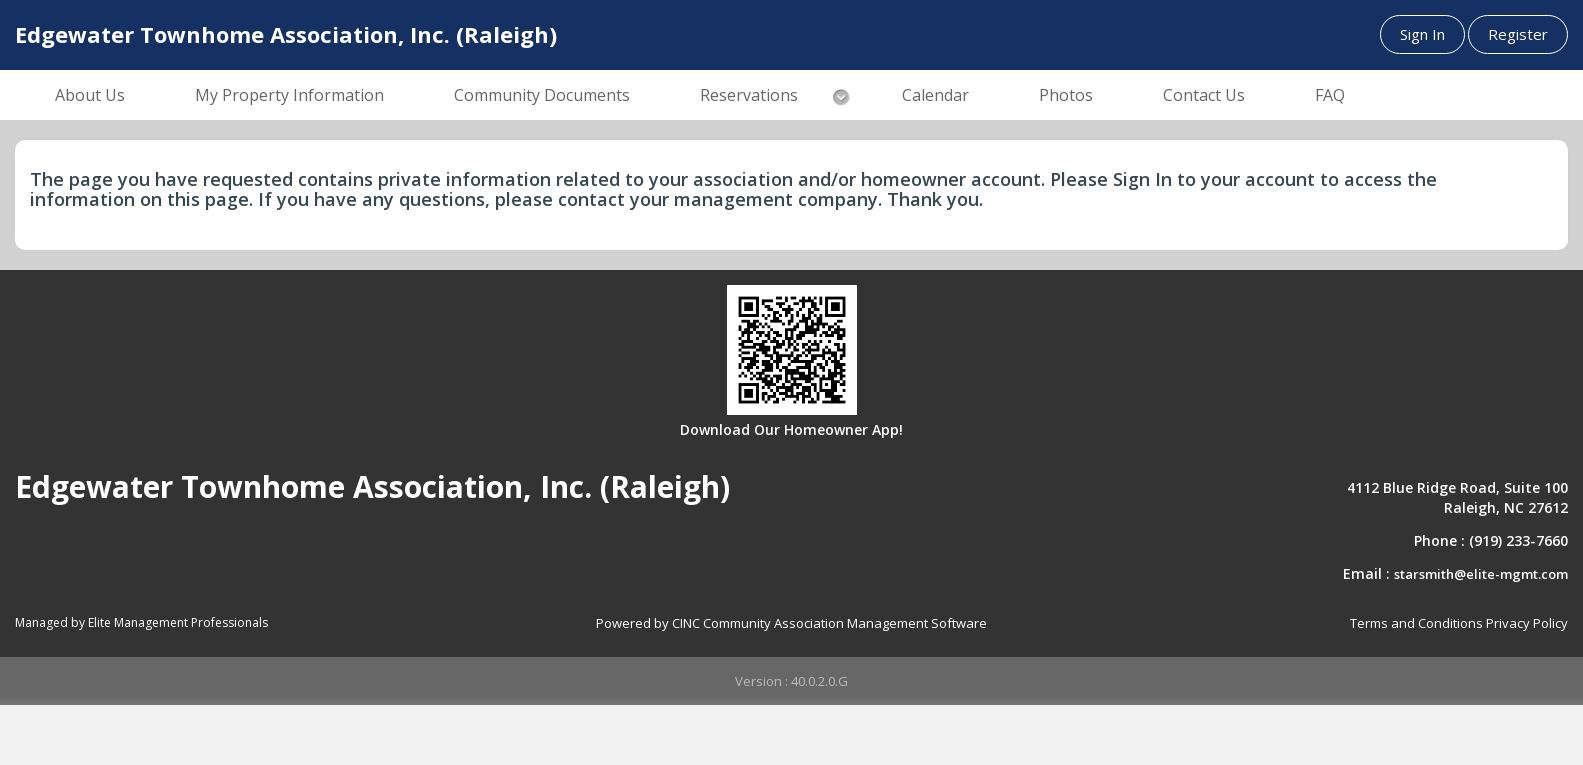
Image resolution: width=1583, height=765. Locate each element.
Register (1518, 34)
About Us (90, 95)
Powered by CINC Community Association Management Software (791, 623)
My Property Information (289, 95)
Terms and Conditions (1416, 623)
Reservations (749, 95)
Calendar (935, 95)
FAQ (1330, 95)
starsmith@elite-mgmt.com (1481, 574)
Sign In (1422, 34)
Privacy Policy (1527, 623)
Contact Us (1204, 95)
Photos (1066, 95)
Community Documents (542, 95)
